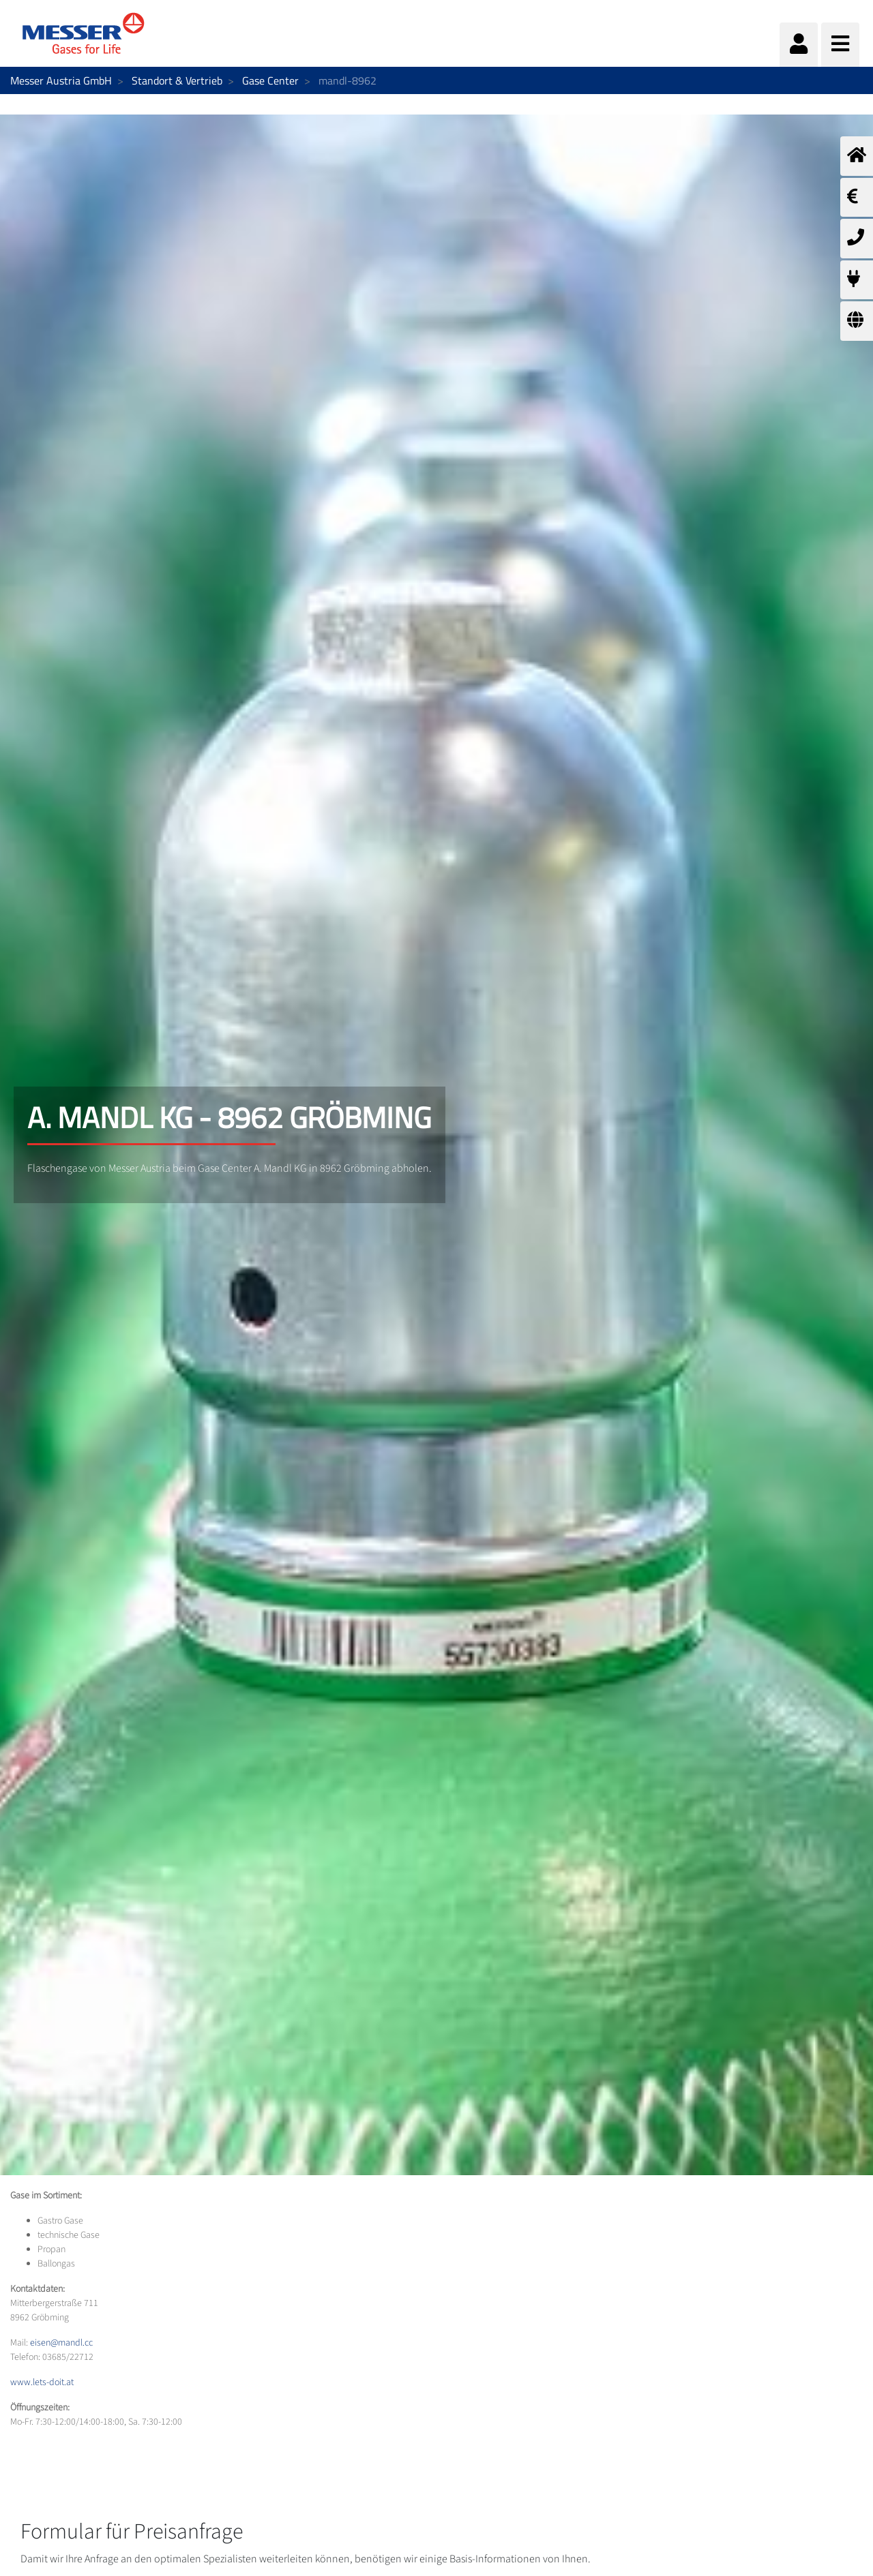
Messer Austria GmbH (61, 80)
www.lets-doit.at (42, 2382)
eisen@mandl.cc (61, 2343)
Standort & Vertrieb (177, 80)
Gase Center (270, 80)
